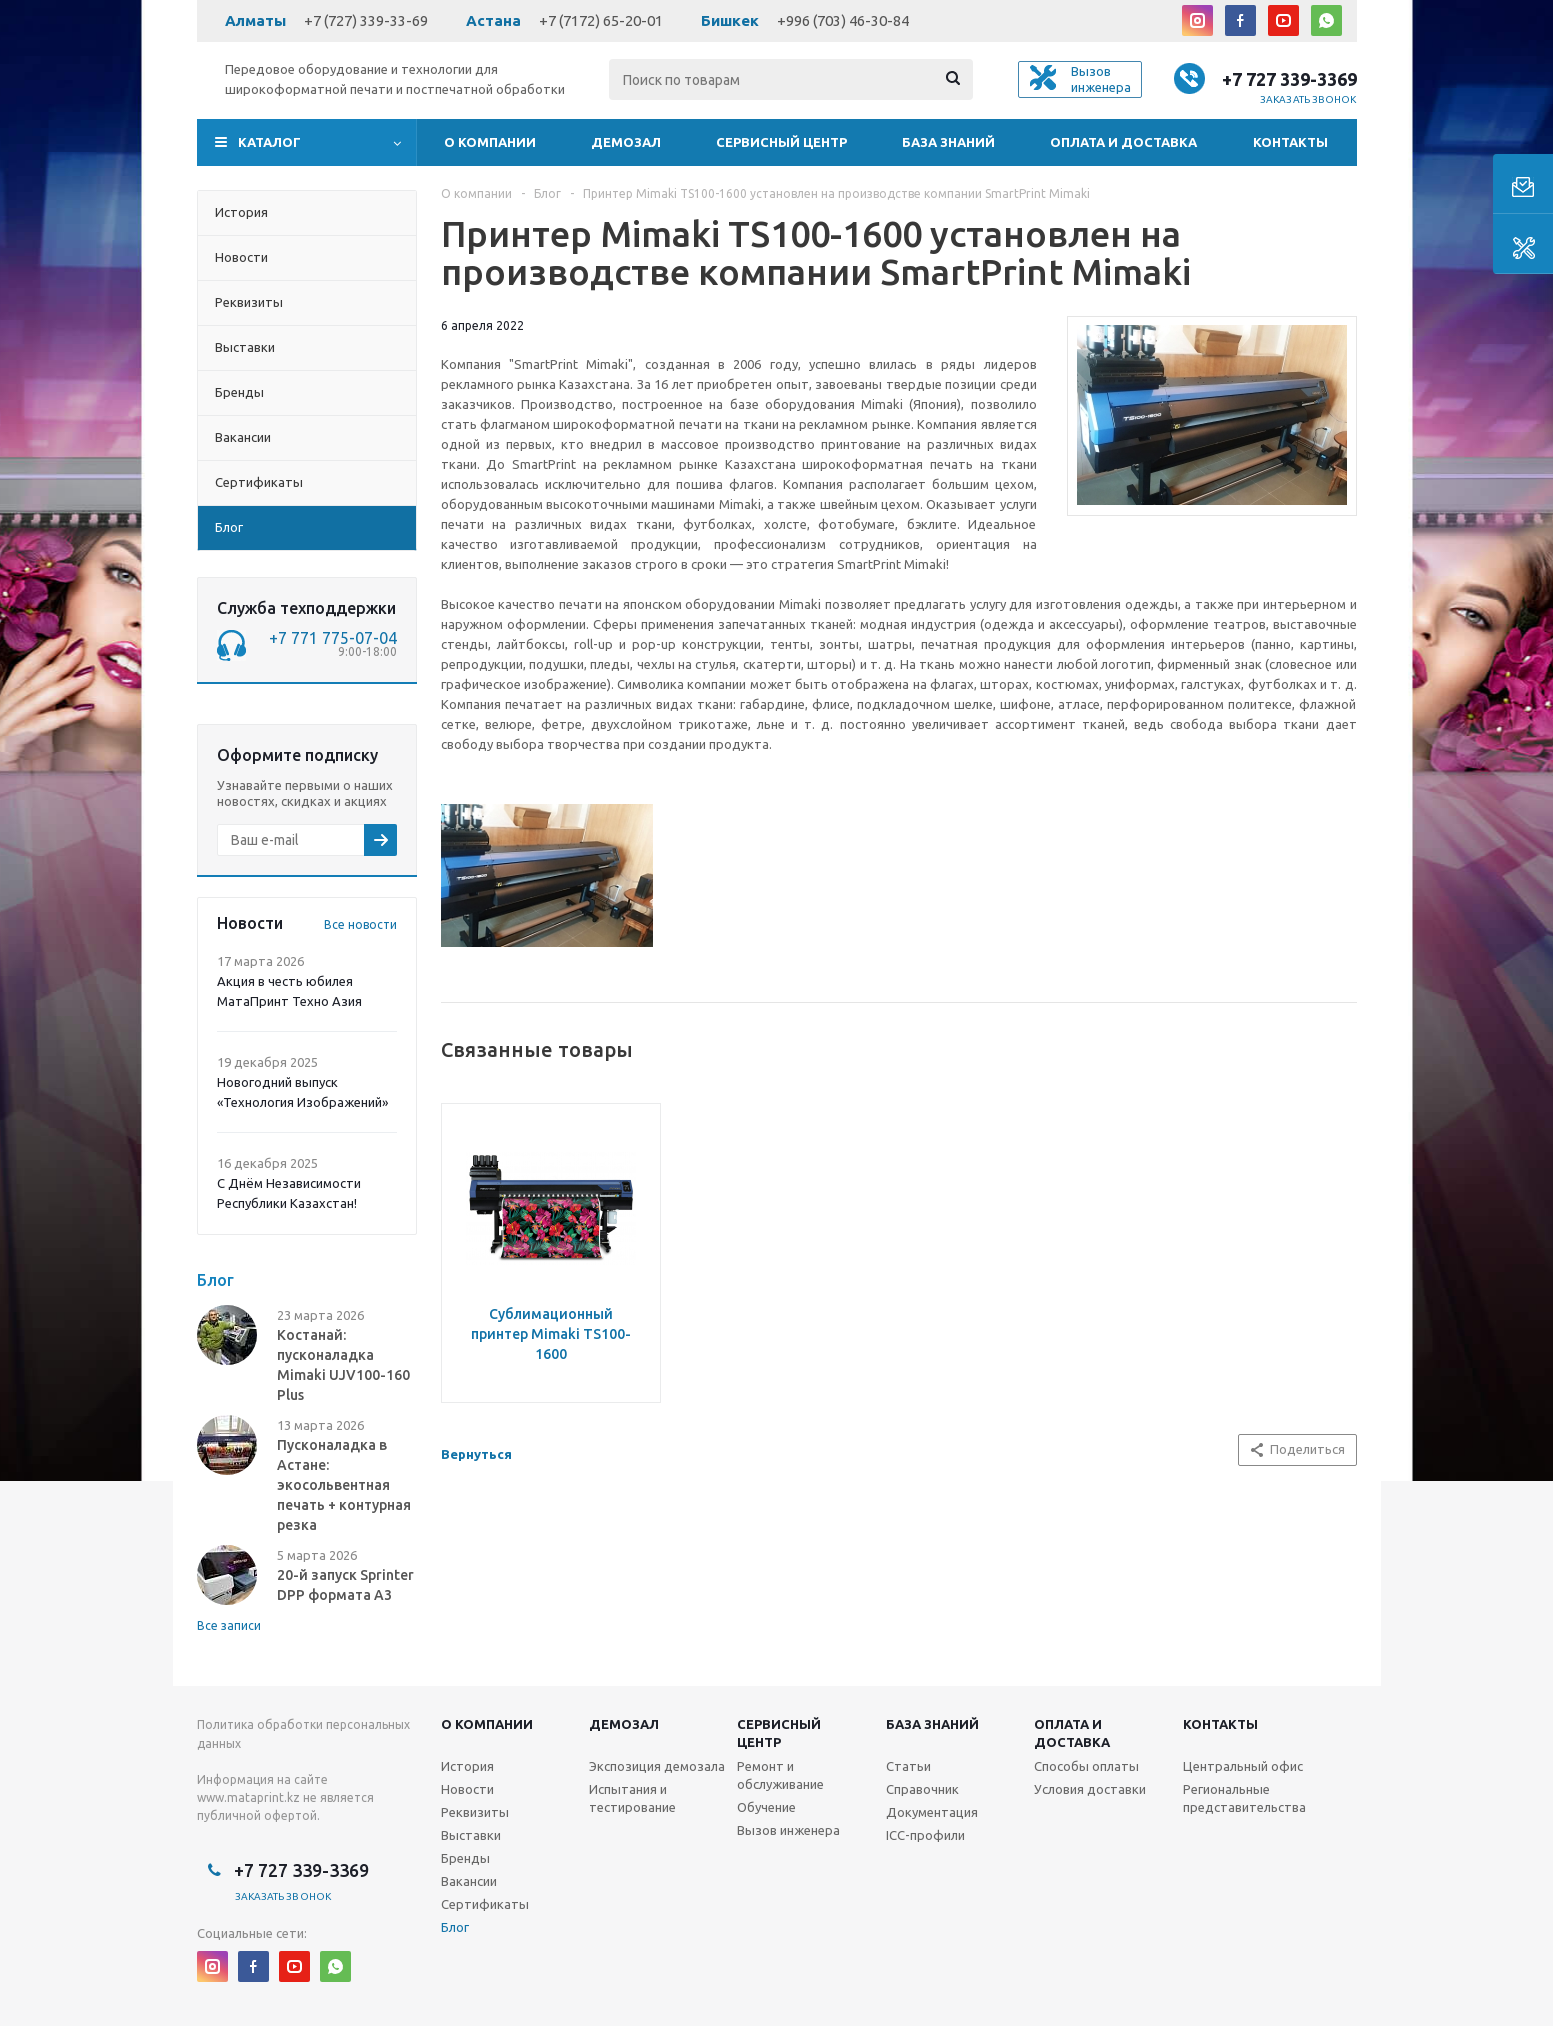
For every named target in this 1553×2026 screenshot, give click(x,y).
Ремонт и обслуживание (780, 1775)
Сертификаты (485, 1904)
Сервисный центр (781, 142)
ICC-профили (925, 1835)
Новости (467, 1789)
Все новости (360, 924)
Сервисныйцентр (779, 1733)
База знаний (948, 142)
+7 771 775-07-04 (333, 638)
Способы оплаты (1086, 1766)
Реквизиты (475, 1812)
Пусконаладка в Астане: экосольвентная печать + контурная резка (344, 1485)
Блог (455, 1927)
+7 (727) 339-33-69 (366, 20)
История (467, 1766)
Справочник (922, 1789)
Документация (932, 1812)
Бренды (465, 1858)
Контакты (1290, 142)
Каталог (269, 142)
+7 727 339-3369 (1289, 79)
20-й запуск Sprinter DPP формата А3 (345, 1585)
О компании (490, 142)
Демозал (626, 142)
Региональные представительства (1244, 1798)
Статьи (908, 1766)
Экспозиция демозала (657, 1766)
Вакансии (469, 1881)
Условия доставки (1090, 1789)
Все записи (229, 1625)
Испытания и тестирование (632, 1798)
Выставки (471, 1835)
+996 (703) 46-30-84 (843, 20)
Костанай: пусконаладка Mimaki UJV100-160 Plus (343, 1365)
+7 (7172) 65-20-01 (601, 20)
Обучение (766, 1807)
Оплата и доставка (1123, 142)
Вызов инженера (788, 1830)
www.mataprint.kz (248, 1797)
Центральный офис (1243, 1766)
